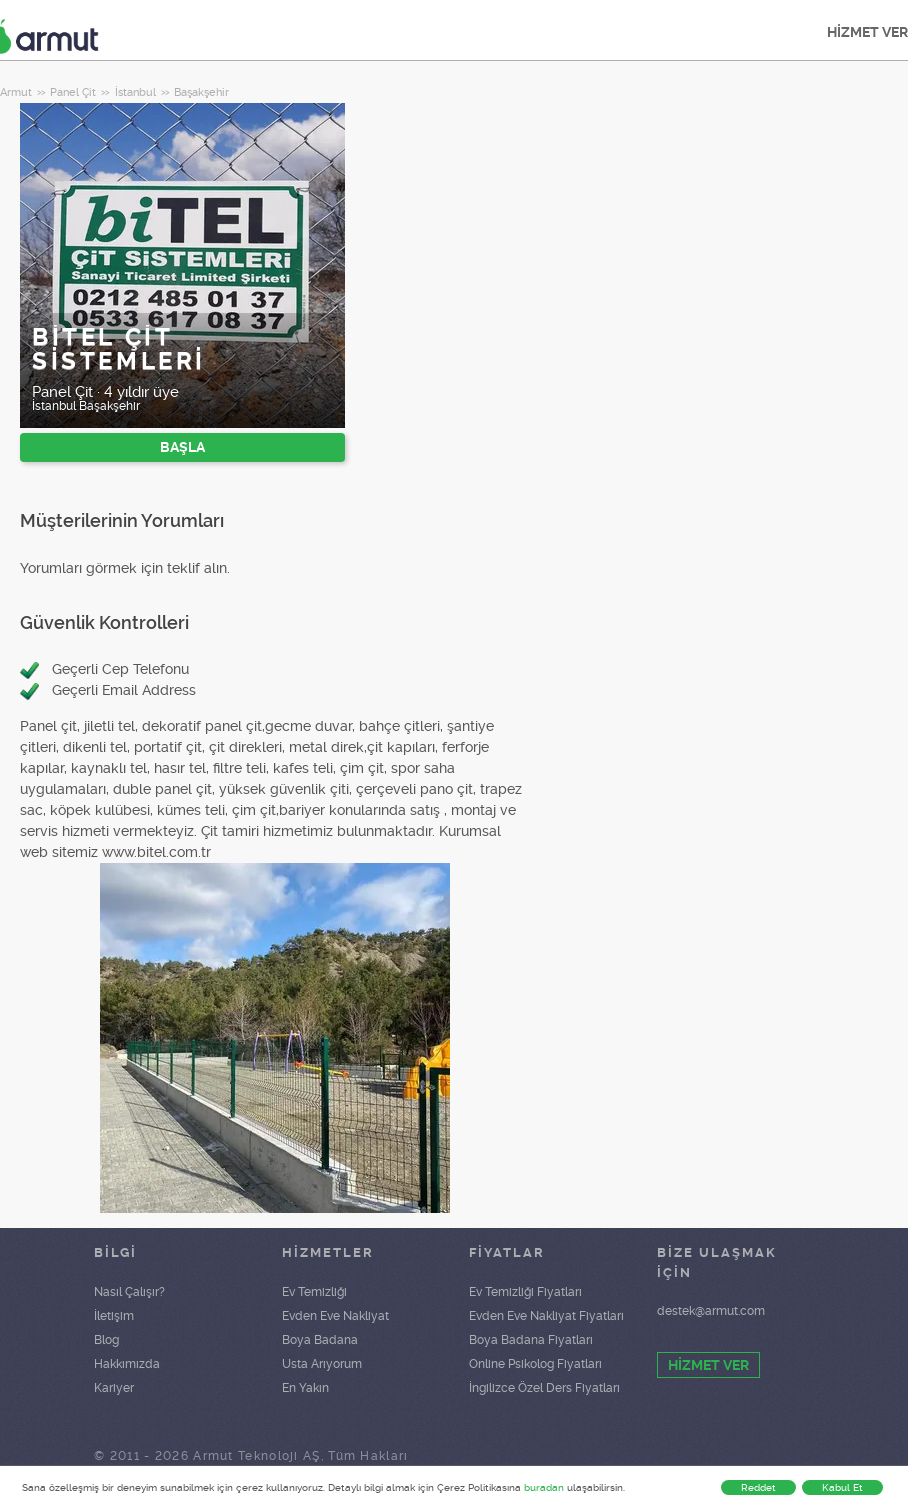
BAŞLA (182, 447)
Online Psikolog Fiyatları (535, 1364)
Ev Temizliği (314, 1292)
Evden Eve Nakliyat (335, 1316)
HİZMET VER (708, 1365)
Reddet (758, 1487)
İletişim (114, 1316)
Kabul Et (842, 1487)
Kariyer (114, 1388)
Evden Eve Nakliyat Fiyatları (546, 1316)
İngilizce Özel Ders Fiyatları (544, 1388)
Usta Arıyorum (322, 1364)
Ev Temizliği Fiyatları (525, 1292)
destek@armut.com (711, 1311)
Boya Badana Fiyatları (531, 1340)
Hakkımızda (127, 1364)
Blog (106, 1340)
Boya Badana (320, 1340)
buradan (544, 1487)
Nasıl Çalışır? (129, 1292)
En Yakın (305, 1388)
